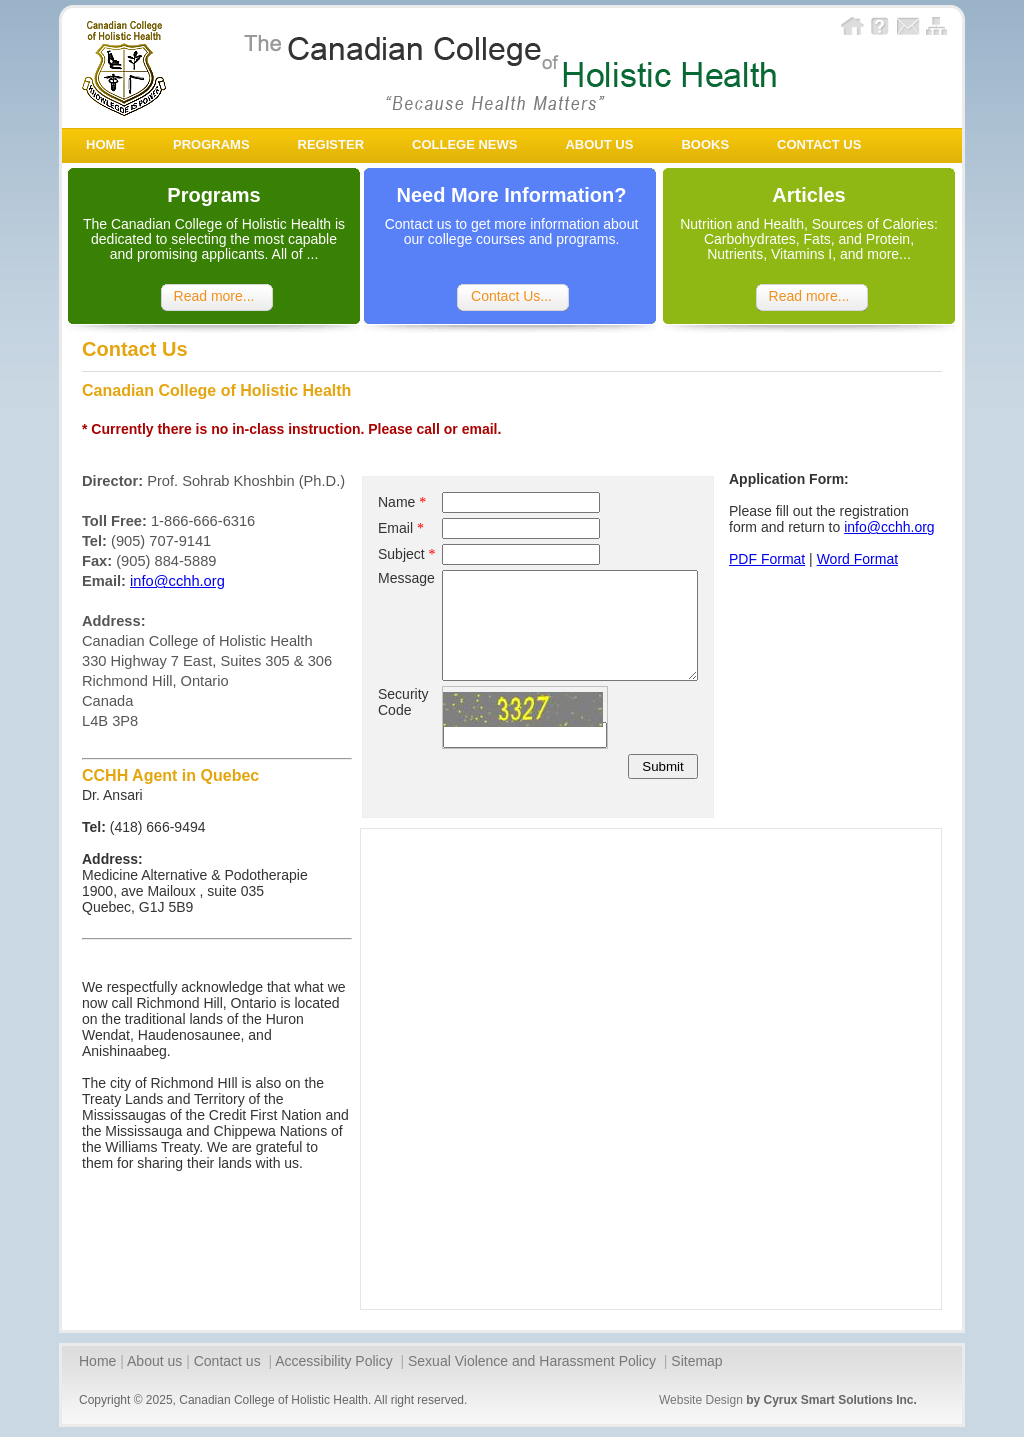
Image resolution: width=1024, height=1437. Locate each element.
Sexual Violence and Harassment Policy (534, 1361)
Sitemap (696, 1361)
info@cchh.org (177, 581)
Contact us (229, 1361)
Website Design (701, 1400)
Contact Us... (511, 296)
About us (154, 1361)
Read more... (214, 296)
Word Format (857, 559)
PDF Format (767, 559)
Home (97, 1361)
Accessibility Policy (335, 1361)
